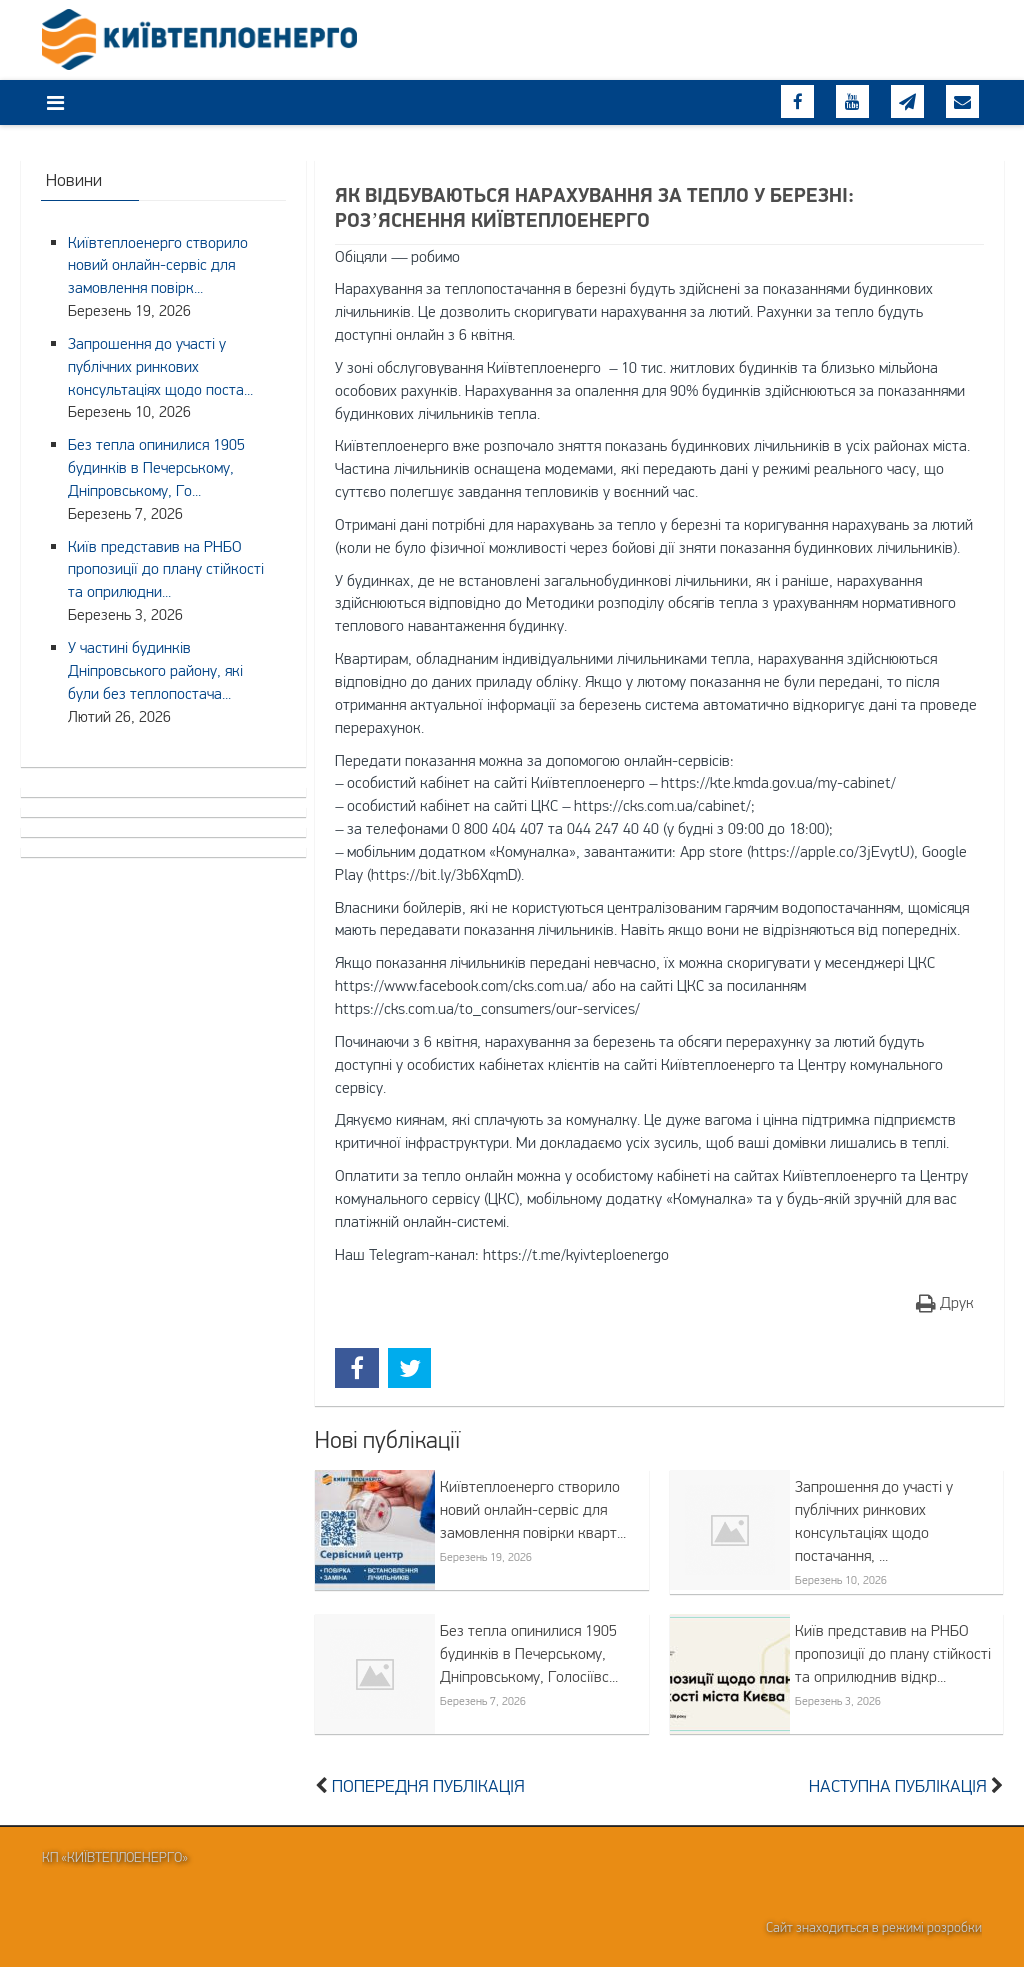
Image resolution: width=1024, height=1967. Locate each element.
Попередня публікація (428, 1786)
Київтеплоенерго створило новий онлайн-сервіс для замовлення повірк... (158, 265)
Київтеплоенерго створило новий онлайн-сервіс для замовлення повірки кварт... (533, 1509)
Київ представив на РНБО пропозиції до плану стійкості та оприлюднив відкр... (893, 1653)
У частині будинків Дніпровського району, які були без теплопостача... (155, 670)
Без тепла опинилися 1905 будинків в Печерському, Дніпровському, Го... (156, 467)
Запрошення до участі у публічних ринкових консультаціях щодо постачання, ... (874, 1520)
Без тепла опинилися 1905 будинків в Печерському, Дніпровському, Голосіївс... (529, 1653)
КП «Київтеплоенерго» (115, 1857)
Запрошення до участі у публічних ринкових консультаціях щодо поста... (160, 366)
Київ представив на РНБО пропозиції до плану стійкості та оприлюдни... (166, 569)
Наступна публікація (898, 1786)
